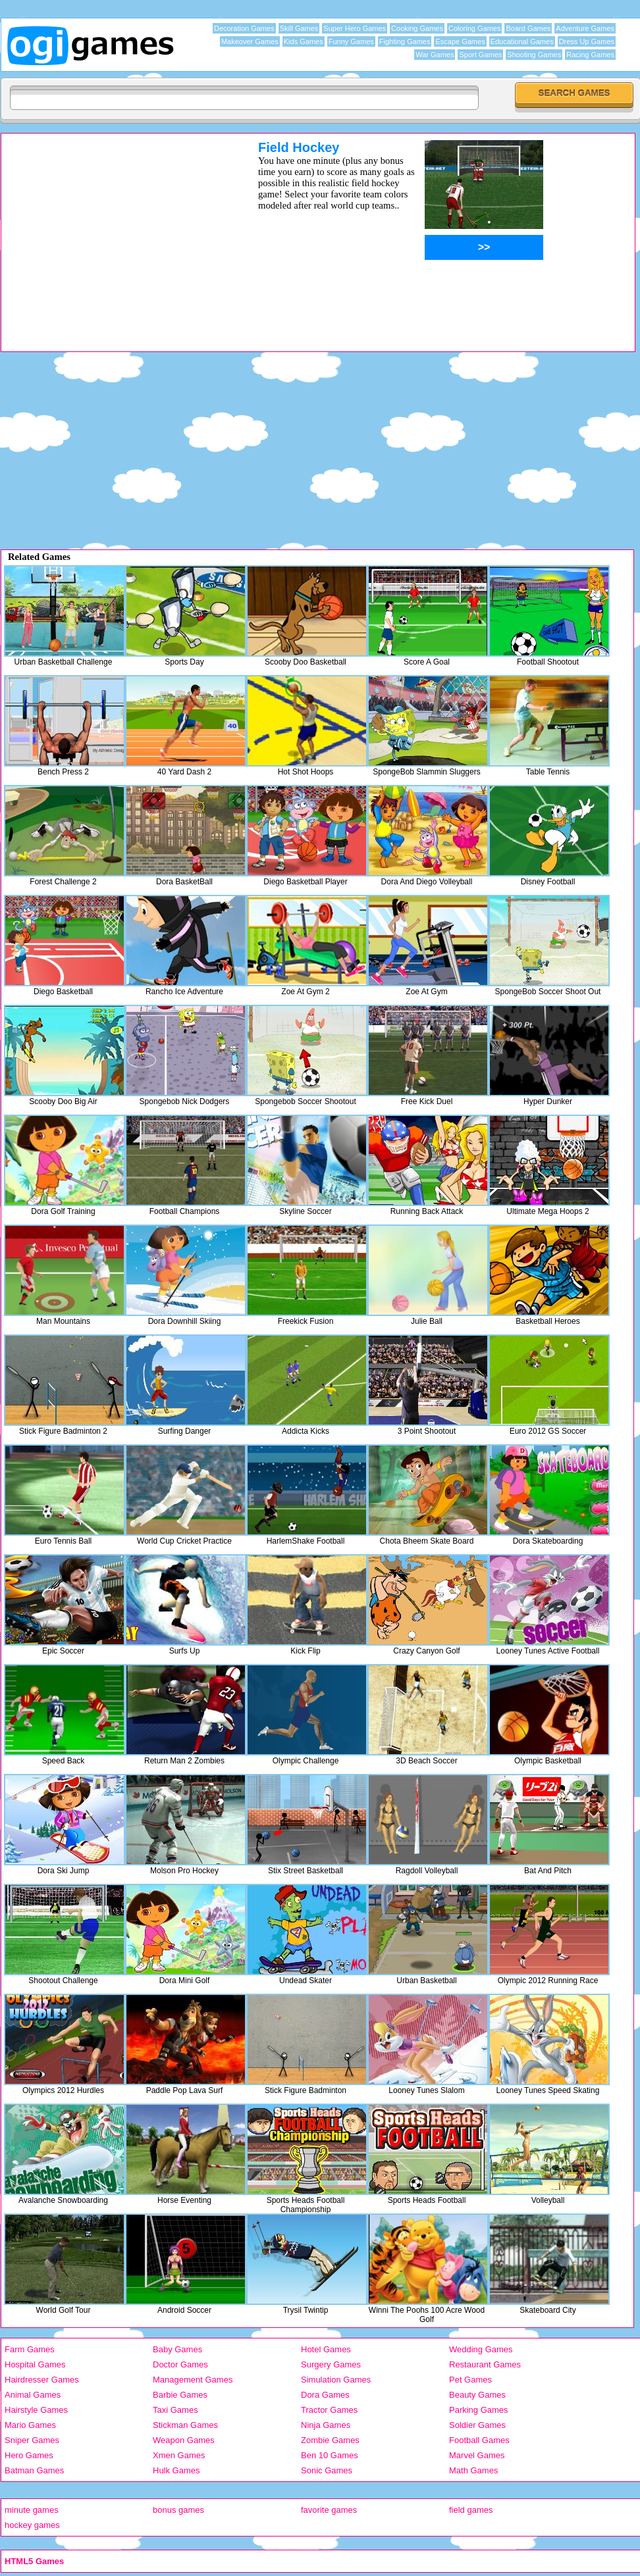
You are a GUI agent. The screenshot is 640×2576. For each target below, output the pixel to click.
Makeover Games (250, 41)
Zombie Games (330, 2440)
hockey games (32, 2525)
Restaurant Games (485, 2364)
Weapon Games (184, 2440)
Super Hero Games (354, 28)
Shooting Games (534, 55)
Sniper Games (32, 2440)
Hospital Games (35, 2364)
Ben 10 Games (329, 2455)
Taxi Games (175, 2410)
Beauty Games (477, 2395)
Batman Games (34, 2470)
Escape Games (460, 41)
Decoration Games (244, 28)
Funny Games (351, 41)
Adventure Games (585, 28)
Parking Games (478, 2410)
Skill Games (299, 28)
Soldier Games (477, 2425)
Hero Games (29, 2455)
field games (471, 2510)
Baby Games (177, 2349)
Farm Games (30, 2349)
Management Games (192, 2380)
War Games (434, 55)
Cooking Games (417, 28)
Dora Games (325, 2395)
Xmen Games (179, 2455)
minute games (32, 2510)
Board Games (528, 28)
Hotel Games (326, 2349)
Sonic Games (326, 2470)
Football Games (479, 2440)
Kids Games (303, 41)
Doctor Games (180, 2364)
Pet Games (470, 2380)
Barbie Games (180, 2395)
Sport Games (480, 55)
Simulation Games (336, 2380)
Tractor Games (329, 2410)
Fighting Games (405, 41)
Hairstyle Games (36, 2410)
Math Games (473, 2470)
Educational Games (522, 41)
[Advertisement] (112, 232)
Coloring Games (474, 28)
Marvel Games (477, 2455)
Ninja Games (325, 2425)
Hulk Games (176, 2470)
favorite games (329, 2510)
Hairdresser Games (42, 2380)
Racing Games (590, 55)
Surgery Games (331, 2364)
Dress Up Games (586, 41)
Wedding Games (481, 2349)
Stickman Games (185, 2425)
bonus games (178, 2510)
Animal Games (33, 2395)
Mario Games (30, 2425)
